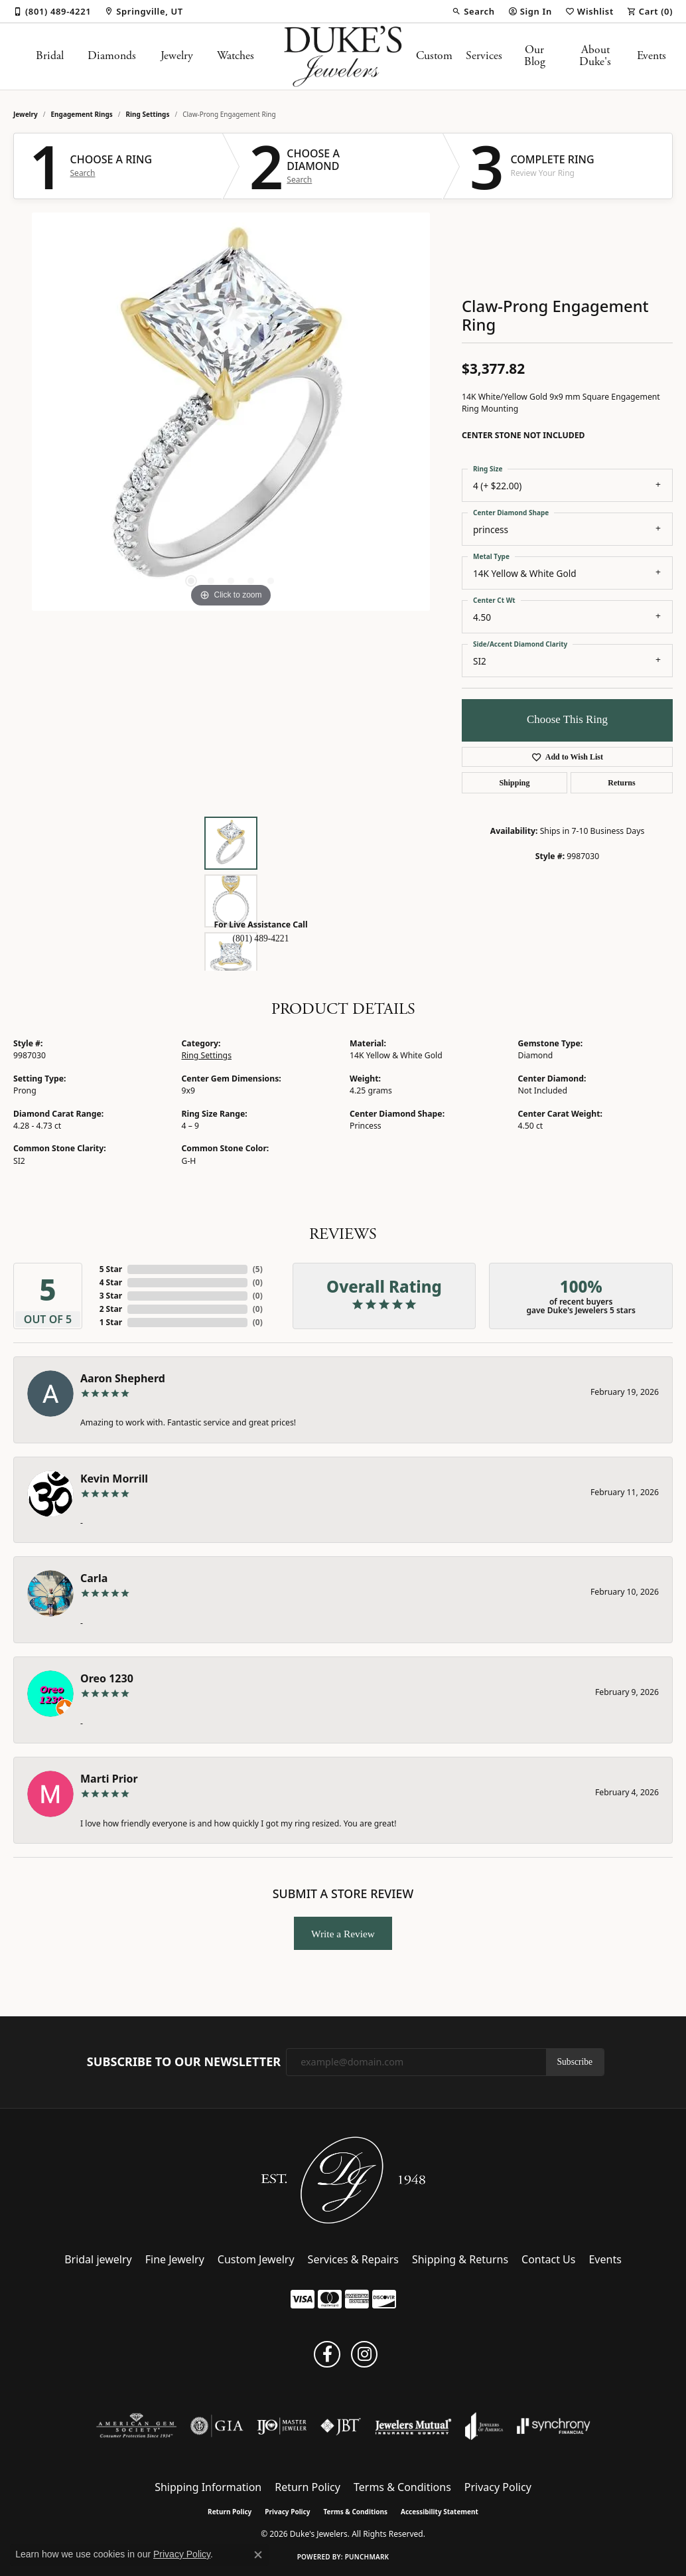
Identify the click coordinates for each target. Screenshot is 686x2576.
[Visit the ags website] (136, 2426)
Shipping (514, 782)
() (258, 1269)
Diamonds (112, 55)
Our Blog (534, 55)
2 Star (111, 1309)
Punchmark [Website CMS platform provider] (367, 2556)
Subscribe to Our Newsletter (184, 2062)
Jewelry (177, 55)
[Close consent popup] (258, 2555)
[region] (231, 411)
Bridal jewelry (98, 2259)
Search (83, 173)
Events (651, 55)
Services (484, 55)
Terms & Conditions (402, 2487)
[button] (473, 11)
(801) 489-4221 (261, 938)
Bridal (50, 55)
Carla (93, 1578)
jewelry (25, 114)
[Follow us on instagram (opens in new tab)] (364, 2354)
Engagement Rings (82, 114)
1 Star (111, 1322)
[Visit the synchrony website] (553, 2426)
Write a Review (343, 1933)
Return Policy (307, 2487)
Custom (434, 55)
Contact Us (548, 2259)
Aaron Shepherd (122, 1378)
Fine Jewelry (174, 2259)
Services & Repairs (353, 2259)
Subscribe (575, 2062)
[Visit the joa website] (484, 2426)
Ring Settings (148, 114)
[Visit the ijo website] (282, 2426)
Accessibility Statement (439, 2511)
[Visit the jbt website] (341, 2426)
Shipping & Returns (460, 2259)
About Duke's (595, 55)
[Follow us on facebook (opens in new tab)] (327, 2354)
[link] (52, 11)
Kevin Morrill (114, 1478)
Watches (235, 55)
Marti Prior (109, 1778)
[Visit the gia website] (216, 2426)
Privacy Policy (497, 2487)
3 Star (111, 1295)
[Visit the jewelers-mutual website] (413, 2426)
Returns (621, 782)
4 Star (111, 1282)
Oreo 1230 (106, 1678)
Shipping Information (208, 2487)
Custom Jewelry (256, 2259)
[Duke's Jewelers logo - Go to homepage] (343, 56)
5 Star (111, 1269)
